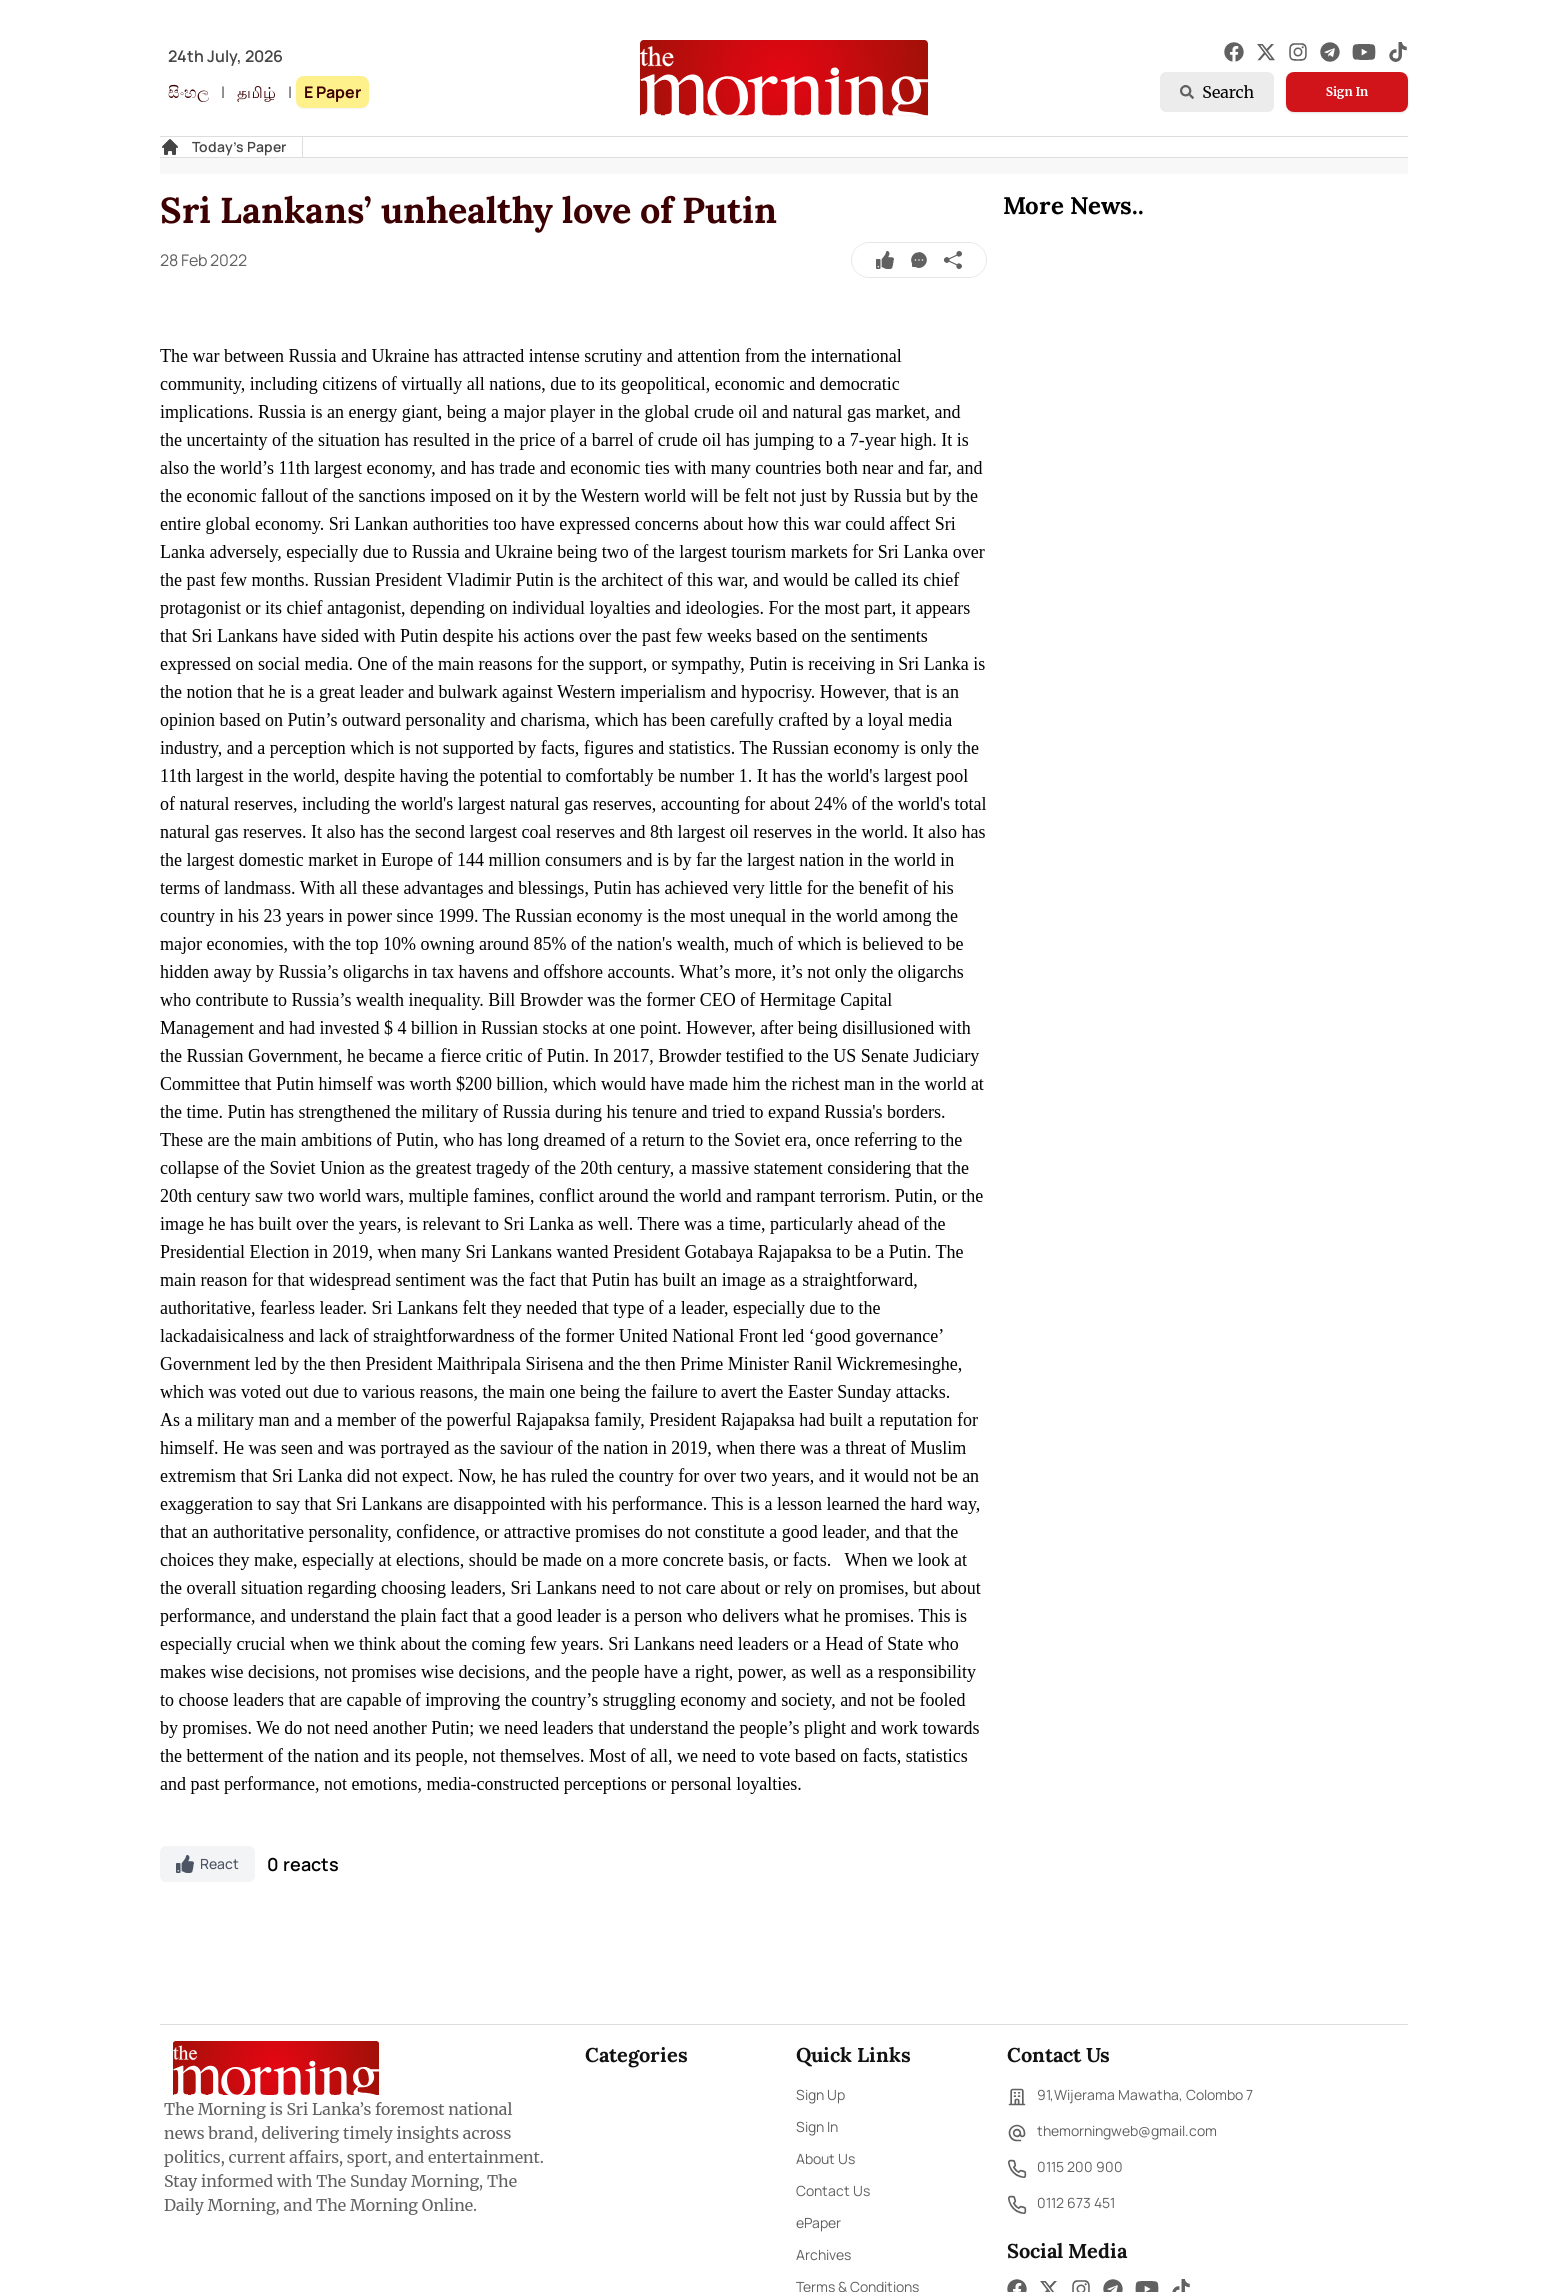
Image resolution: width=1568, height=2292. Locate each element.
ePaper (818, 2222)
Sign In (1347, 91)
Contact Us (833, 2190)
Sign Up (820, 2094)
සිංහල (188, 92)
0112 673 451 (1061, 2205)
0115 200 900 (1065, 2169)
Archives (823, 2254)
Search (1217, 92)
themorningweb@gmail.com (1112, 2133)
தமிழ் (256, 92)
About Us (825, 2158)
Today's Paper (239, 146)
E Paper (332, 92)
